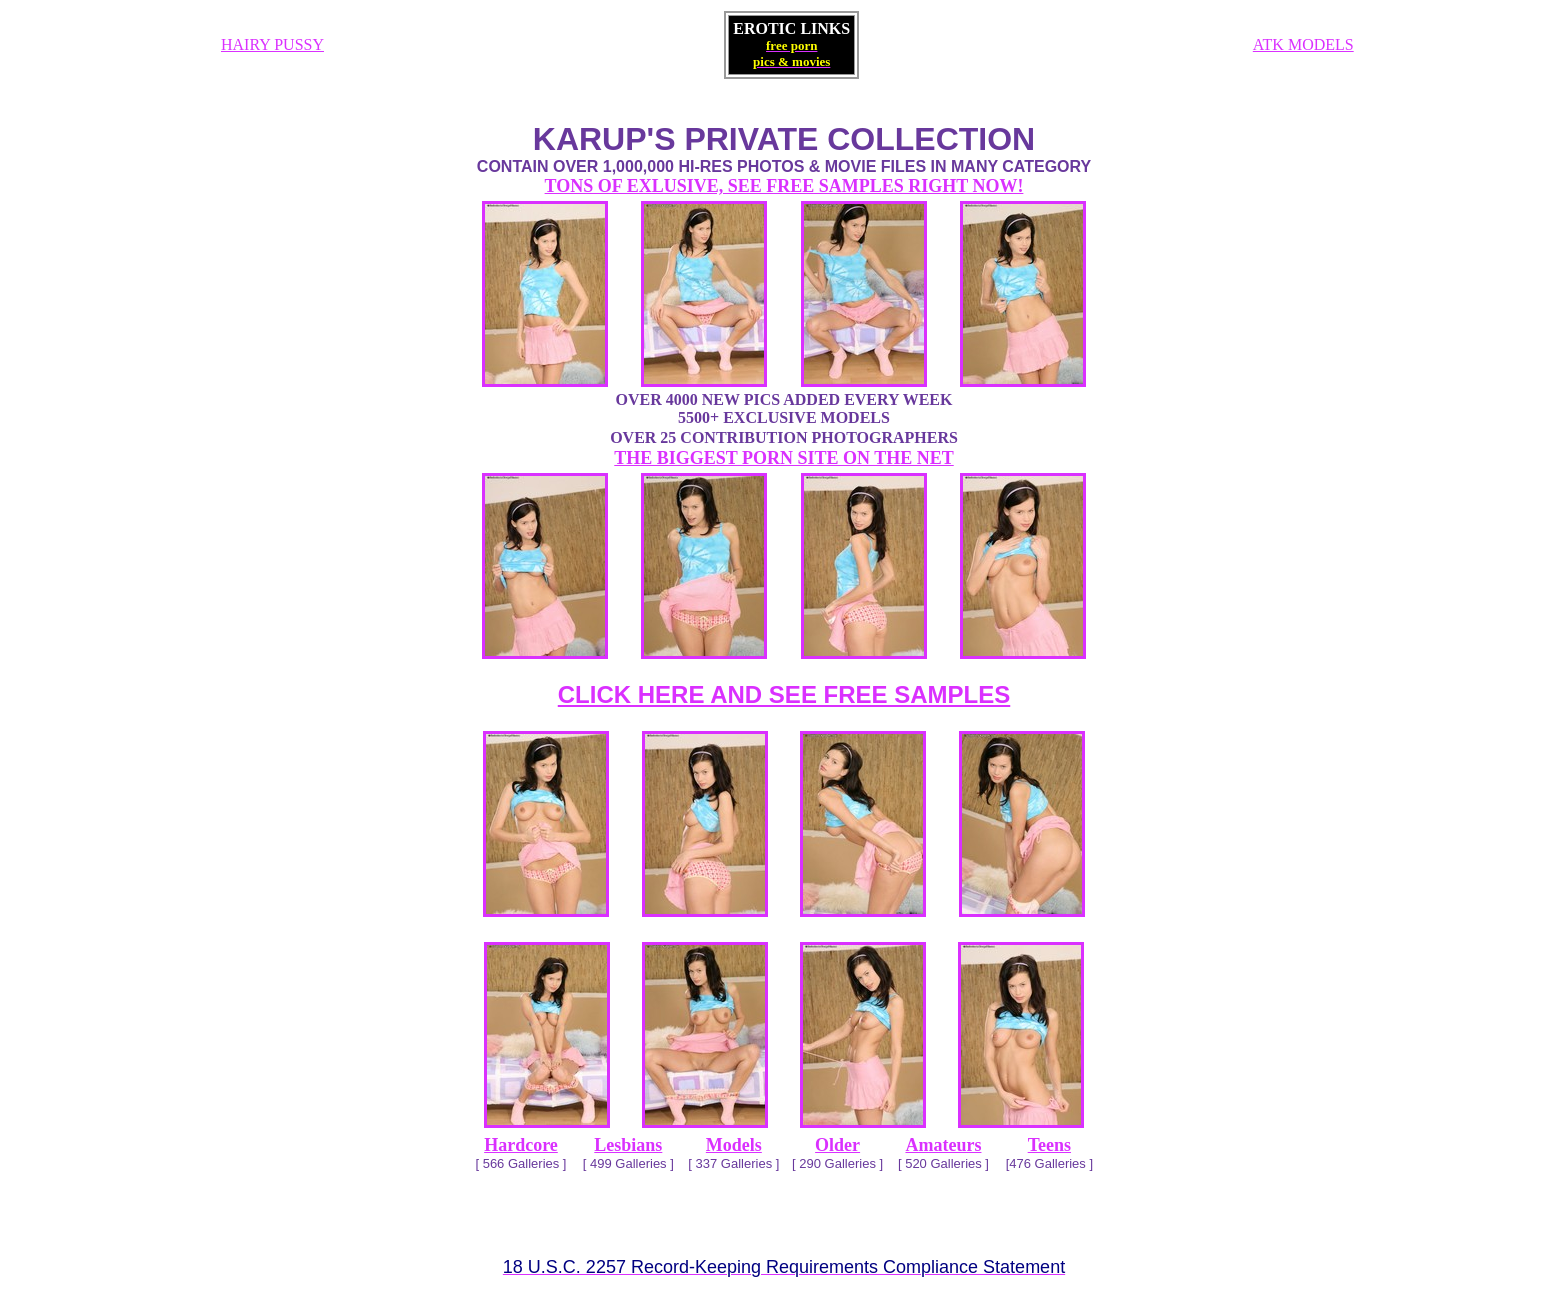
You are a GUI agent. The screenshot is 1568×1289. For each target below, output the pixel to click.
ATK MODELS (1303, 44)
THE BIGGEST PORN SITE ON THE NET (783, 458)
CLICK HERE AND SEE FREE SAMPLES (784, 694)
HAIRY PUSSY (272, 44)
